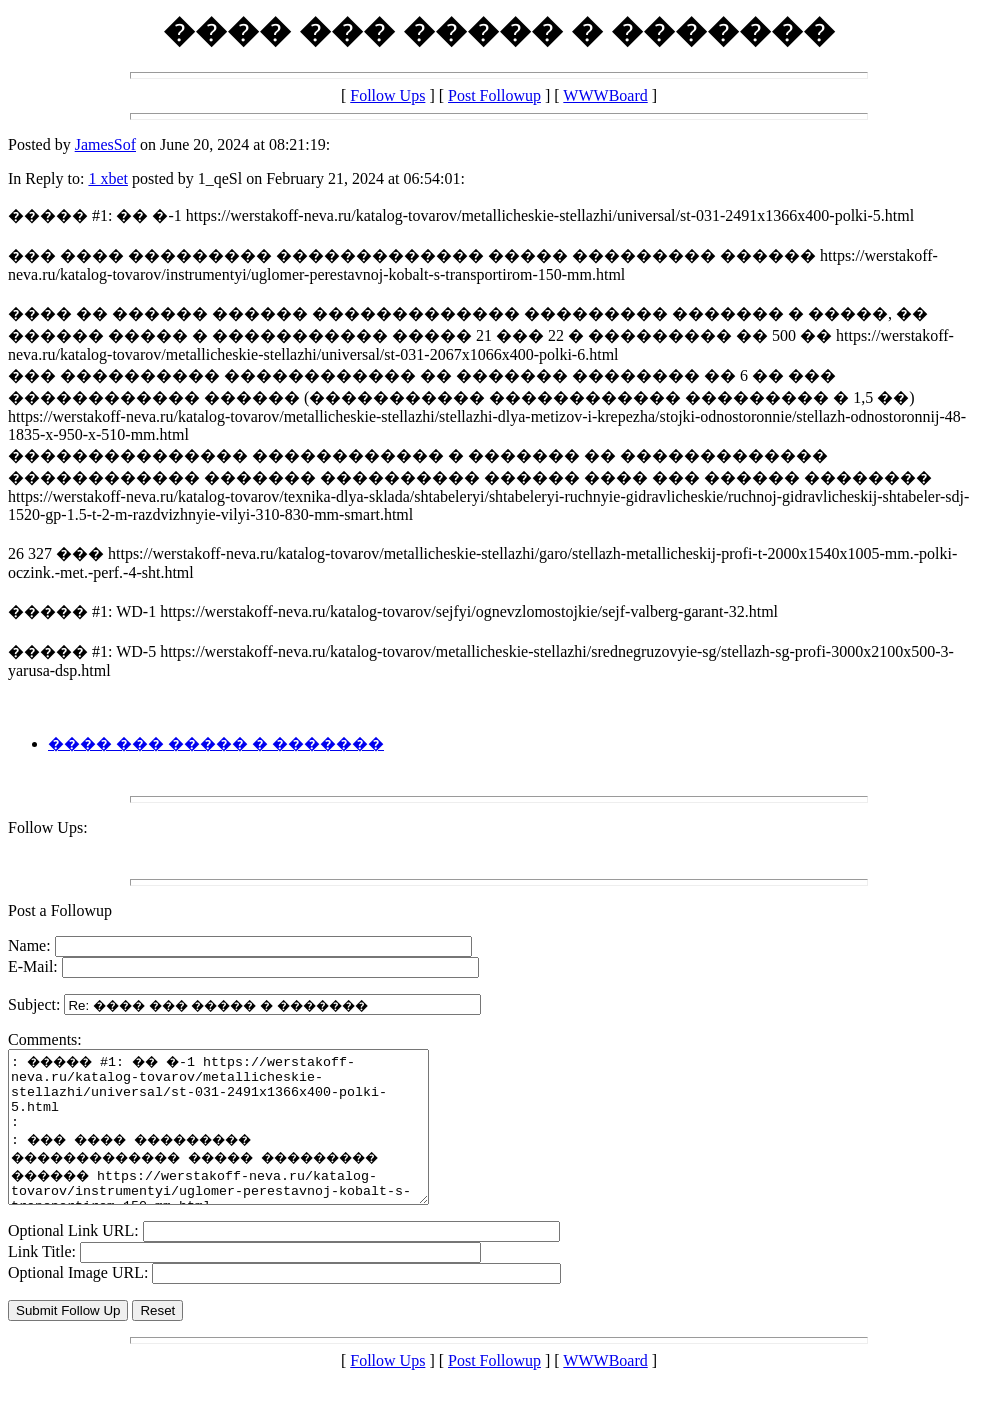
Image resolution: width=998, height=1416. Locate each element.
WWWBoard (605, 95)
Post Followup (494, 95)
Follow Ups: (48, 827)
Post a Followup (60, 910)
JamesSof (105, 144)
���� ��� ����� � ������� (216, 743)
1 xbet (108, 178)
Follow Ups (387, 95)
